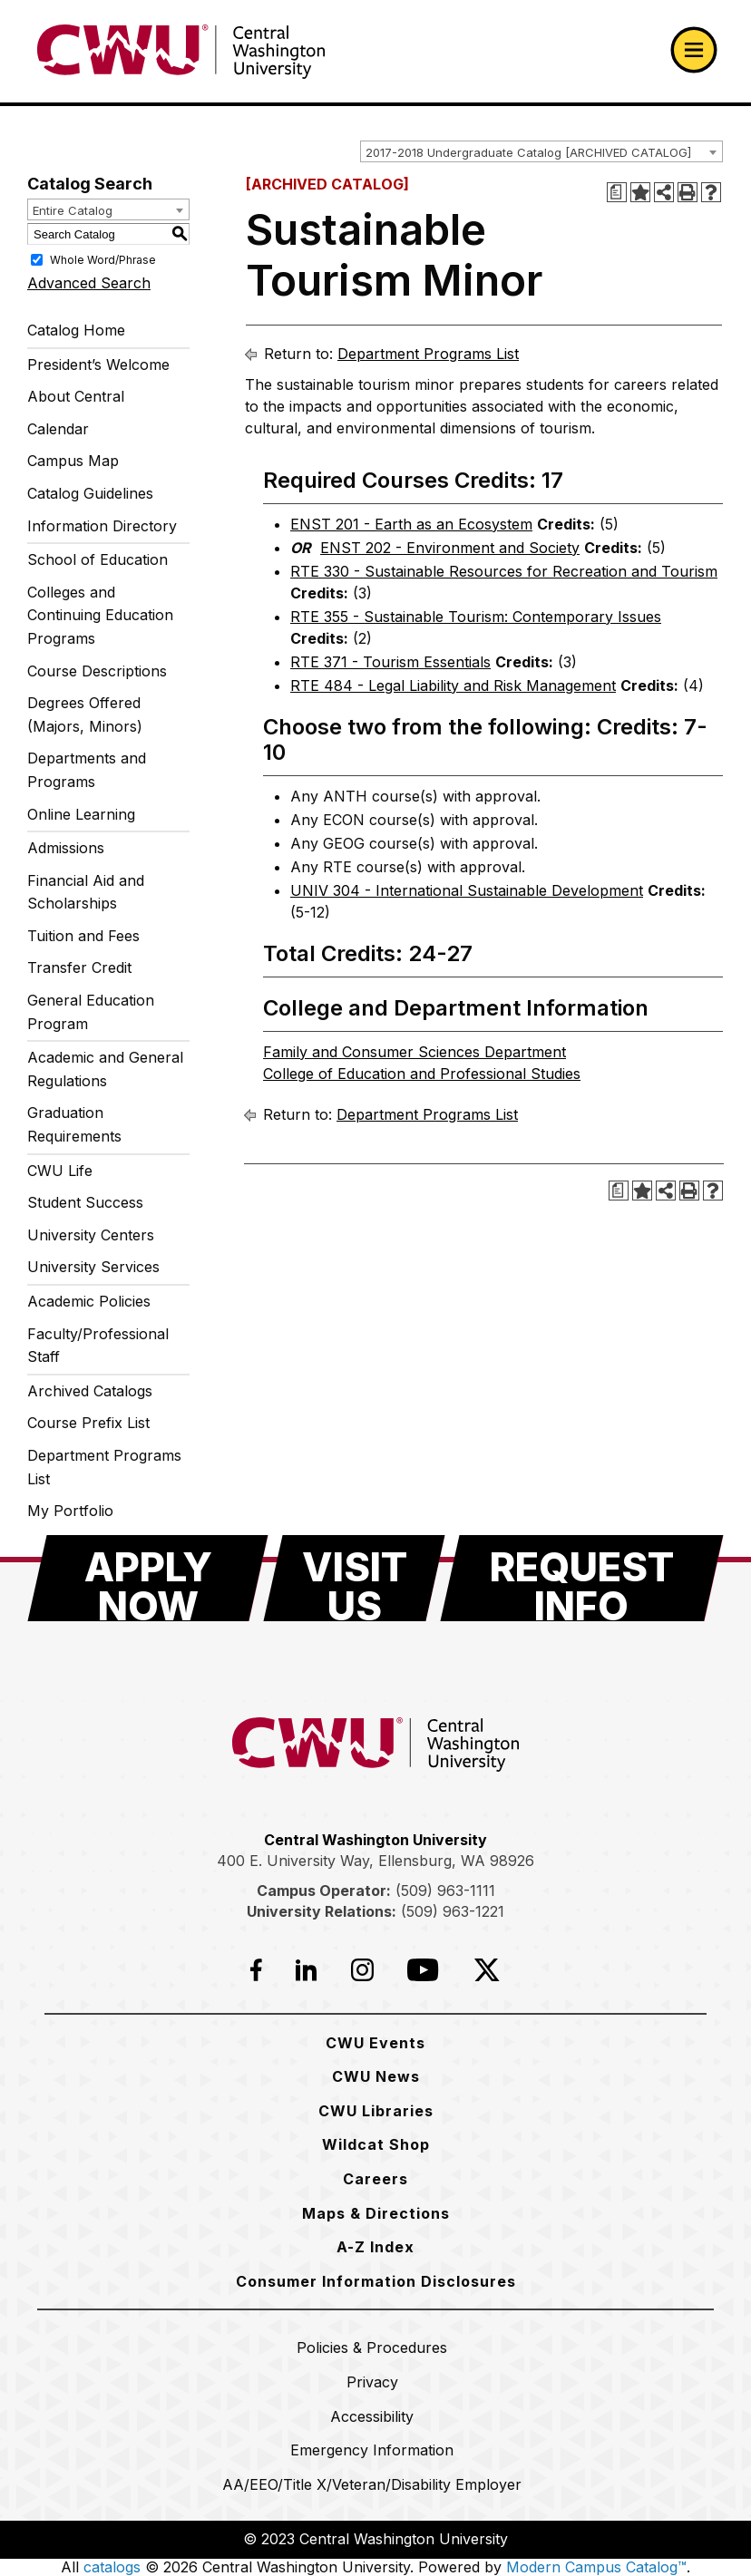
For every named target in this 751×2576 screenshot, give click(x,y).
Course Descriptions (97, 671)
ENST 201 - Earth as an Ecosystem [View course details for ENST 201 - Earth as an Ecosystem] (411, 524)
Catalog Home (76, 330)
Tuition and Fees (83, 936)
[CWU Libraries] (376, 2111)
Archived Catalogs (89, 1391)
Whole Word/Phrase (103, 260)
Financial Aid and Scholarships (85, 892)
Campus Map (73, 461)
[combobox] (541, 151)
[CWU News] (376, 2076)
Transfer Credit (79, 967)
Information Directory (102, 526)
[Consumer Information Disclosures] (376, 2281)
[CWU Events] (375, 2043)
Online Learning (81, 814)
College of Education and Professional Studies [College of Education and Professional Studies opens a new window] (421, 1073)
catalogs (112, 2567)
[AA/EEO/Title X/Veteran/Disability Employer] (372, 2484)
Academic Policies (89, 1301)
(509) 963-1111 (445, 1890)
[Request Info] (582, 1578)
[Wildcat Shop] (376, 2144)
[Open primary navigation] (694, 50)
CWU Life (60, 1171)
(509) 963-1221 (452, 1911)
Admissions (65, 848)
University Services (93, 1267)
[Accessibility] (372, 2416)
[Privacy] (372, 2382)
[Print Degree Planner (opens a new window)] (617, 192)
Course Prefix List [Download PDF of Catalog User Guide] (88, 1423)
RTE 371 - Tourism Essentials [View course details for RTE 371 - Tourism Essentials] (390, 662)
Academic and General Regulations (105, 1069)
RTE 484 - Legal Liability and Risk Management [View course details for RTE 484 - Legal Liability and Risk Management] (453, 685)
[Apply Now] (147, 1578)
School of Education (97, 559)
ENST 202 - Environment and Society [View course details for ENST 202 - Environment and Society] (450, 548)
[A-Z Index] (375, 2247)
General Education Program (90, 1012)
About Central (75, 396)
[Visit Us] (354, 1578)
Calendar (58, 429)
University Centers (90, 1235)
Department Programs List (104, 1467)
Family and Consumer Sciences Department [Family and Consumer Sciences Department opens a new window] (414, 1052)
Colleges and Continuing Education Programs (100, 615)
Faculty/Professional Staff (98, 1345)
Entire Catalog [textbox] (72, 210)
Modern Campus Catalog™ (596, 2567)
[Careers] (375, 2179)
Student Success (85, 1202)
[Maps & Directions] (376, 2213)
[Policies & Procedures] (371, 2347)
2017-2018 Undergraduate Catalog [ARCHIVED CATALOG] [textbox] (528, 152)
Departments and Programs (86, 770)
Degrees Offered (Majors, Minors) (84, 714)
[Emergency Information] (372, 2450)
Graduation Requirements (74, 1124)
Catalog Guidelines (90, 493)
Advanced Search (89, 283)
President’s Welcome (98, 364)
